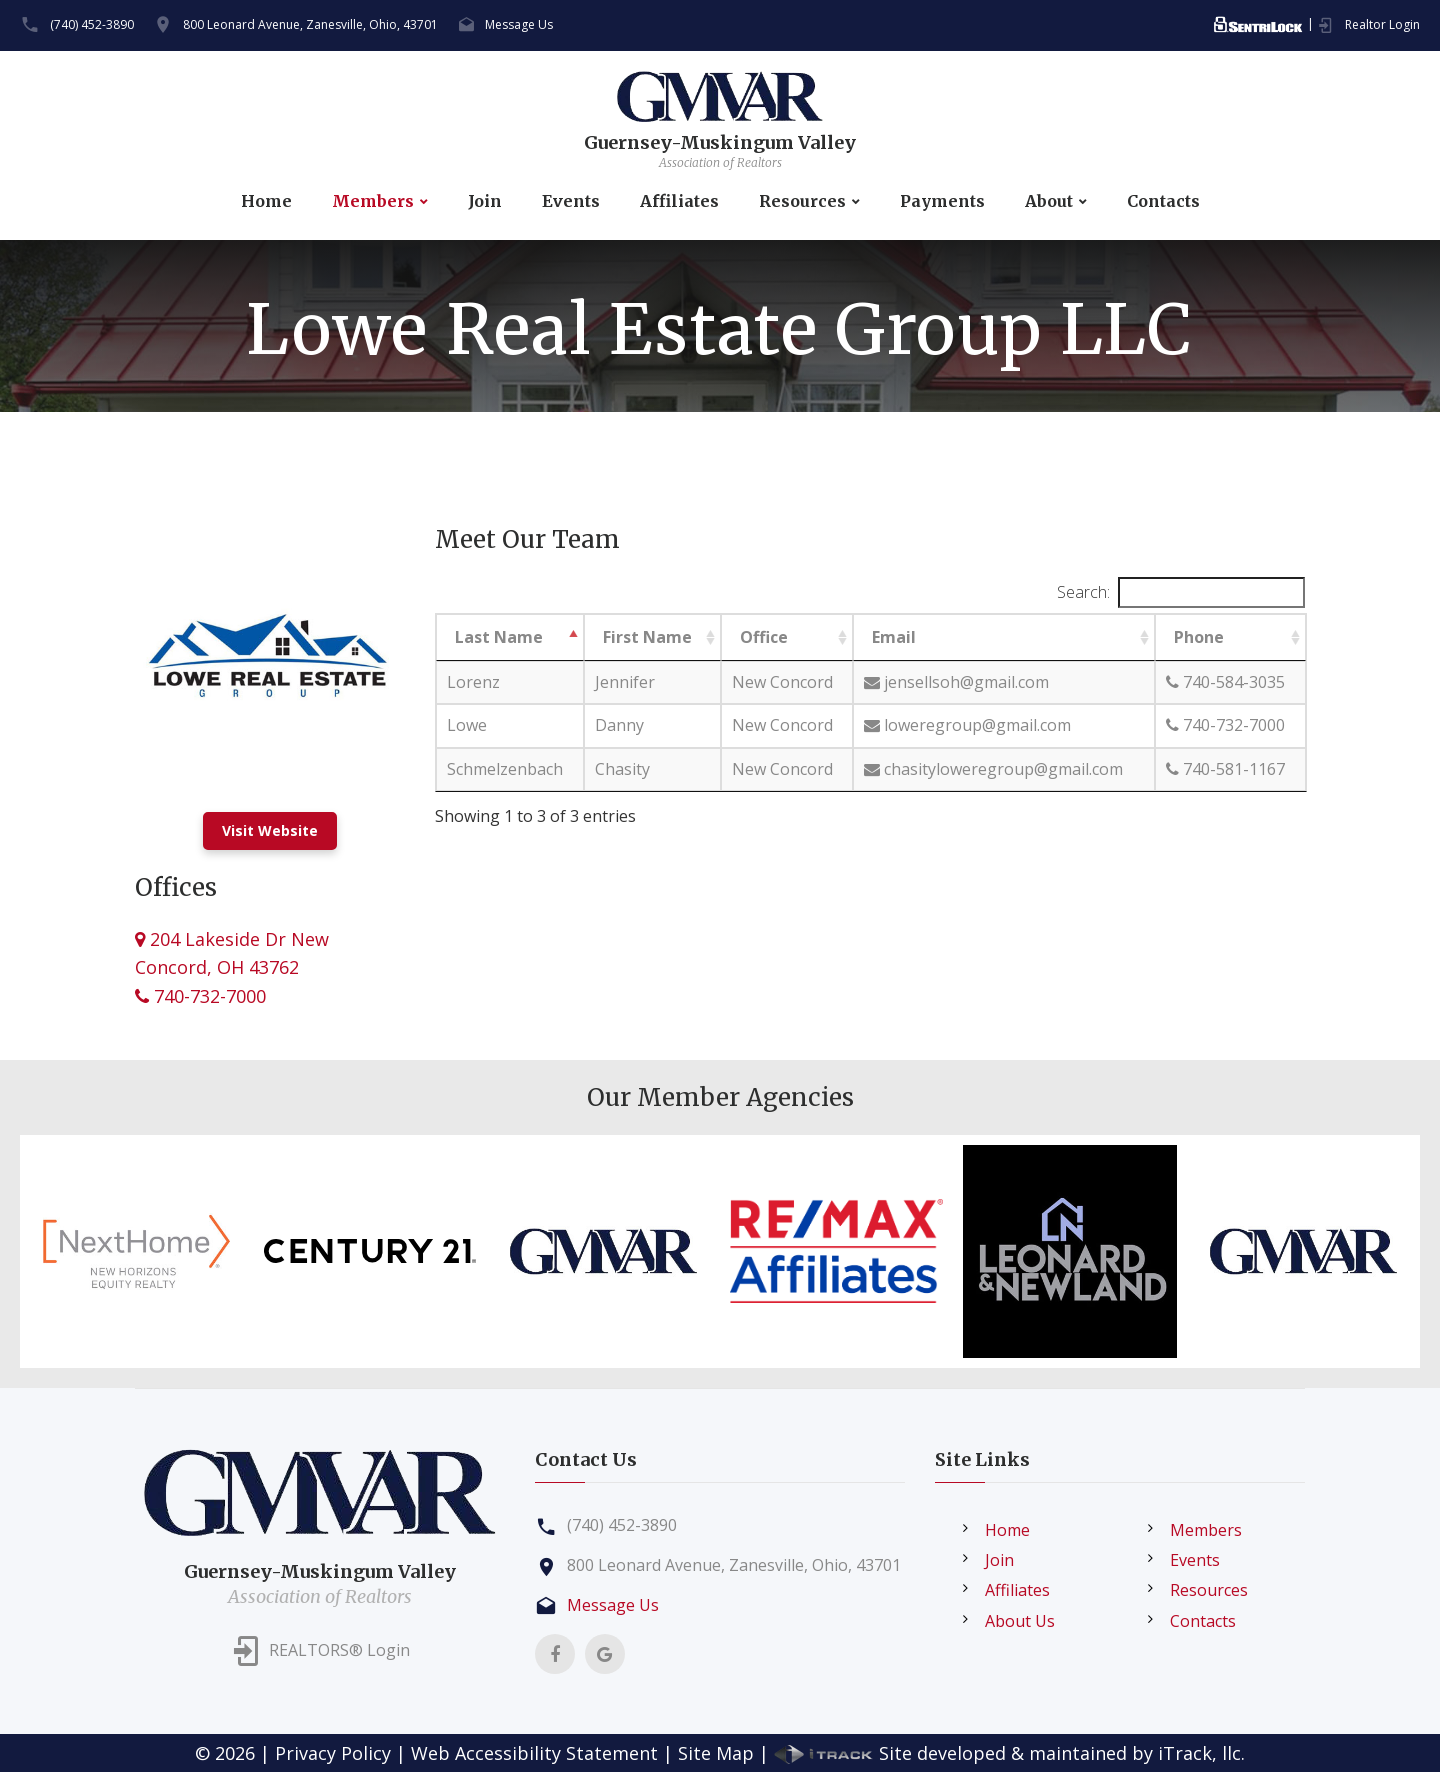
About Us (1020, 1621)
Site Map (716, 1753)
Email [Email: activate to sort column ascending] (894, 637)
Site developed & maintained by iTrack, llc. (1009, 1753)
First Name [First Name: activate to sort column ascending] (647, 637)
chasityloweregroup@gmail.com (993, 769)
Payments (942, 201)
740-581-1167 (1225, 769)
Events (571, 201)
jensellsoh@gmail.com (956, 682)
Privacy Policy (333, 1753)
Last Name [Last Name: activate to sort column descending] (499, 637)
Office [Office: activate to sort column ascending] (764, 637)
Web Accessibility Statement (534, 1753)
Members (373, 201)
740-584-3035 (1225, 682)
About (1049, 201)
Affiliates (679, 201)
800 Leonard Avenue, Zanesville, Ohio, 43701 (310, 24)
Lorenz (473, 682)
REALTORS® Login (339, 1651)
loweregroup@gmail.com (967, 725)
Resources (802, 201)
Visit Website (270, 830)
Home (266, 201)
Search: (1181, 592)
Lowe (467, 725)
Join (485, 201)
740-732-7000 (200, 996)
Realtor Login (1382, 24)
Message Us (519, 24)
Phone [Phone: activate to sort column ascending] (1199, 637)
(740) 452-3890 (92, 24)
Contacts (1163, 201)
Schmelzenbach (505, 769)
